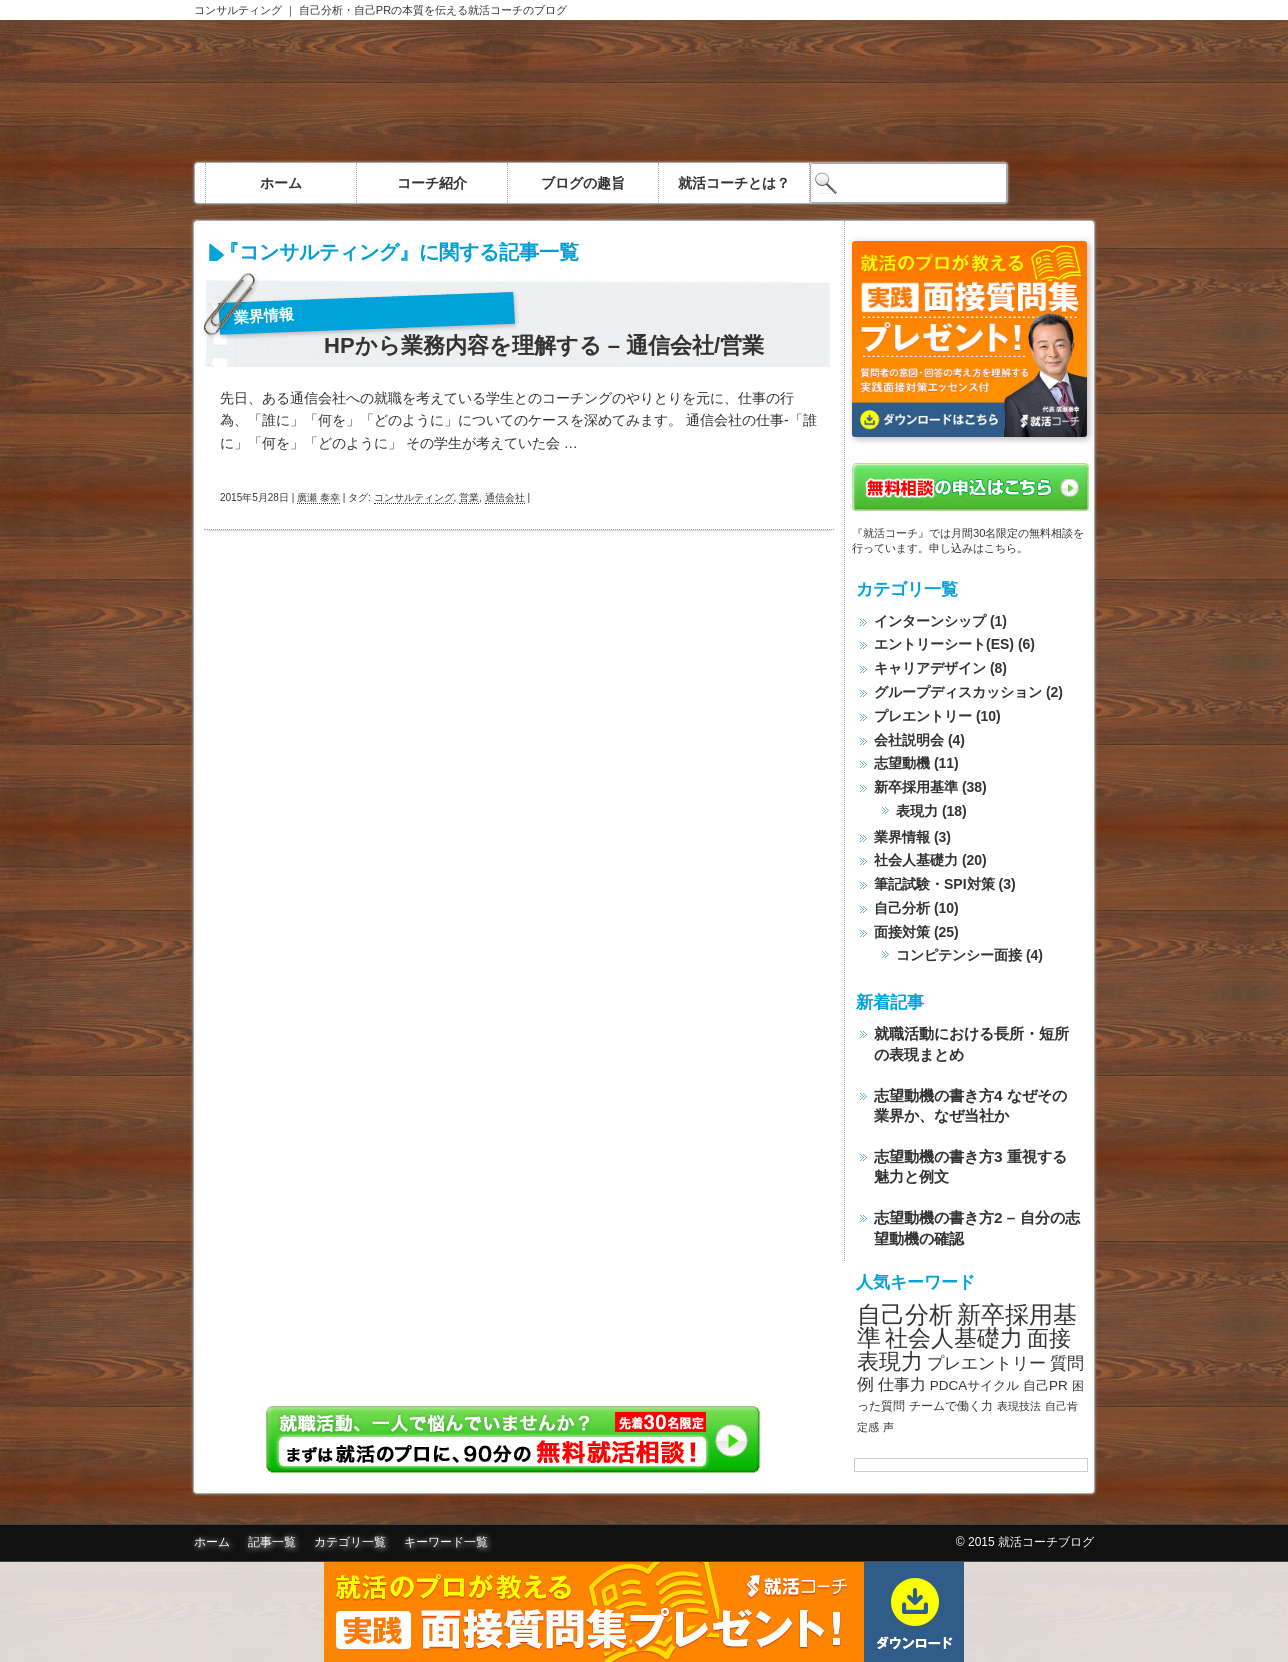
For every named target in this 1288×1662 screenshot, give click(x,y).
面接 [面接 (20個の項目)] (1049, 1338)
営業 (469, 497)
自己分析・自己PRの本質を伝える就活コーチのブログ (433, 10)
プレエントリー (923, 716)
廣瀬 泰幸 (318, 497)
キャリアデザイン (930, 668)
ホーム (281, 183)
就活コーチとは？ (734, 183)
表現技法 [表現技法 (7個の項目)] (1019, 1406)
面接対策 (902, 932)
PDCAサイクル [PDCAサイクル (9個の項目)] (974, 1385)
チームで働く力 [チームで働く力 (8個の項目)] (951, 1406)
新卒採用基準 (916, 787)
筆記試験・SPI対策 (934, 884)
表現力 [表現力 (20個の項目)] (890, 1361)
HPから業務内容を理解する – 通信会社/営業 (544, 346)
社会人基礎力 (916, 860)
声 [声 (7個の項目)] (888, 1427)
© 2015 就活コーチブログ (1025, 1542)
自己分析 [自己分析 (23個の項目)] (905, 1314)
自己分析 (902, 908)
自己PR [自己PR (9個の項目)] (1045, 1385)
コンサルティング (238, 10)
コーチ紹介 (432, 183)
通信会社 (505, 497)
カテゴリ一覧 (350, 1542)
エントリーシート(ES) (944, 644)
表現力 (917, 811)
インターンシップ (930, 621)
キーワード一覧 (446, 1542)
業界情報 (264, 315)
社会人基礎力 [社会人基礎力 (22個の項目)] (954, 1338)
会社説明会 (909, 740)
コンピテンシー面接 (959, 955)
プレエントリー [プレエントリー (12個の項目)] (986, 1363)
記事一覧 (272, 1542)
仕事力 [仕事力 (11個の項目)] (902, 1384)
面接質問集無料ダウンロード (644, 1612)
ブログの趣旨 (583, 183)
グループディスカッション (958, 692)
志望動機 (902, 763)
